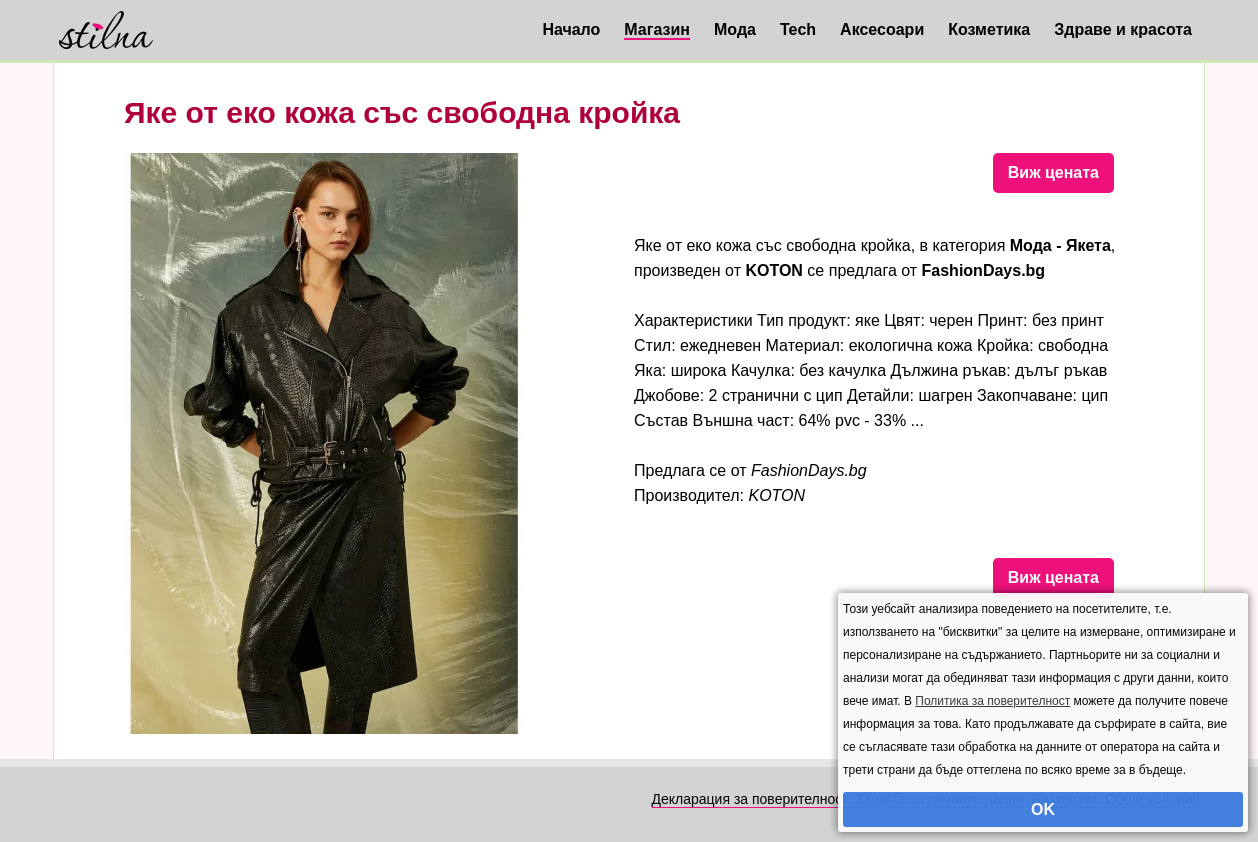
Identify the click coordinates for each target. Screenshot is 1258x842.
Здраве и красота (1123, 29)
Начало (571, 29)
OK (1043, 809)
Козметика (989, 29)
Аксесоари (882, 29)
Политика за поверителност (992, 701)
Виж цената (1053, 172)
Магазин (657, 29)
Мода (735, 29)
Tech (798, 29)
